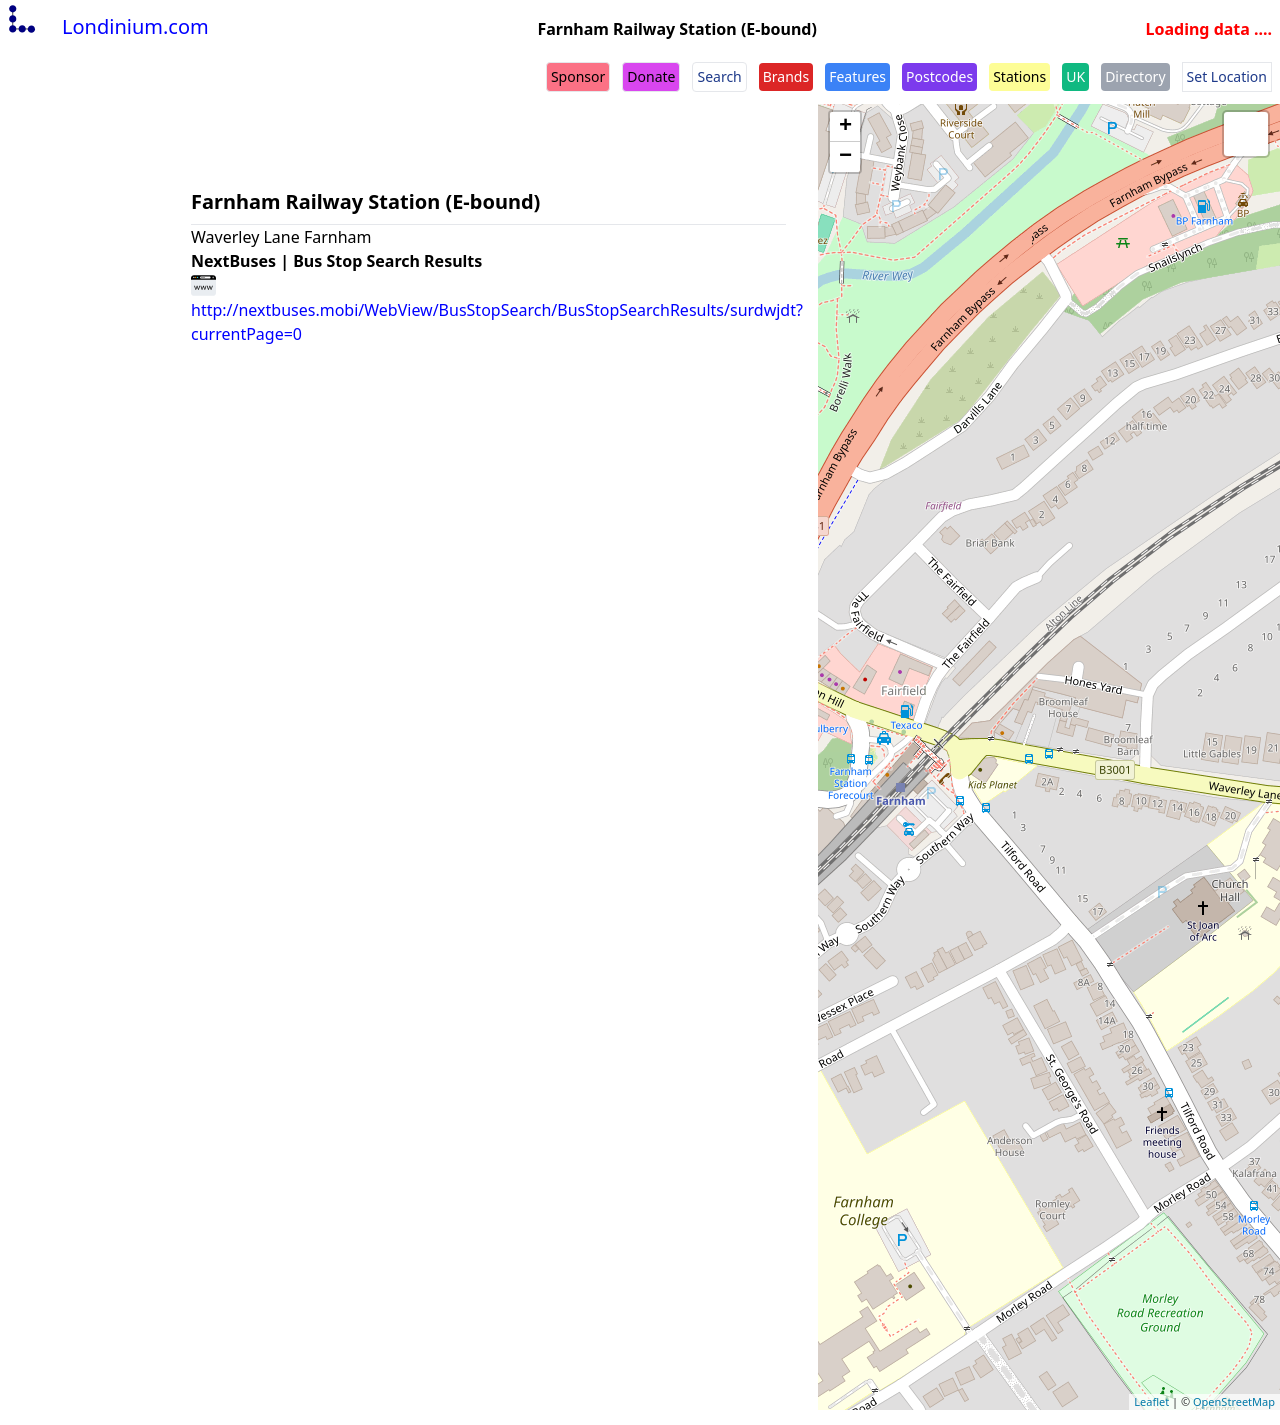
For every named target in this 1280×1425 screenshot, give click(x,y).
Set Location (1227, 76)
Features (857, 76)
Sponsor (578, 76)
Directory (1135, 76)
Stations (1019, 76)
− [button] (845, 157)
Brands (786, 76)
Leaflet (1151, 1401)
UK (1075, 76)
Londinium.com (106, 26)
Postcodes (939, 76)
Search (719, 76)
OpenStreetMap (1234, 1401)
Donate (651, 76)
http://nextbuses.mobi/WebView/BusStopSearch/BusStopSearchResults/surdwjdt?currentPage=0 (497, 309)
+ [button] (845, 127)
